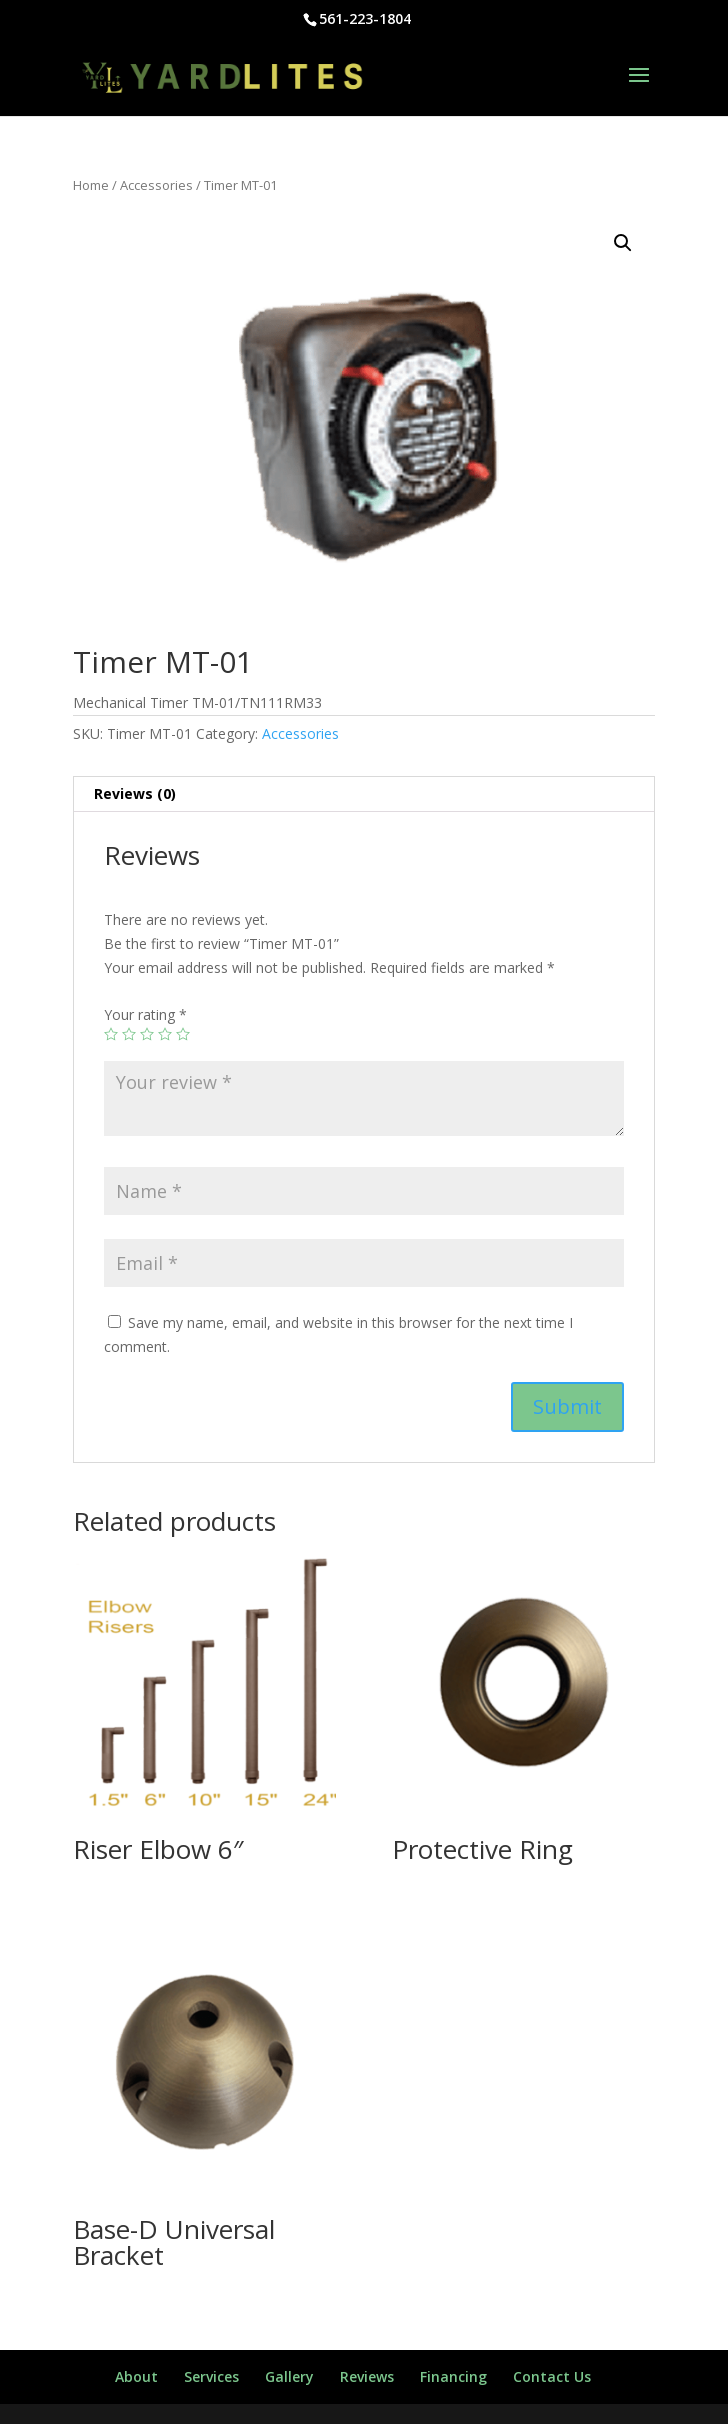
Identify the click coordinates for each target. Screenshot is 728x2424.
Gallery (289, 2376)
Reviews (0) (135, 793)
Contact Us (552, 2376)
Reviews (367, 2376)
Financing (453, 2376)
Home (91, 185)
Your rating (145, 1014)
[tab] (364, 794)
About (136, 2376)
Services (211, 2376)
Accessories (156, 185)
